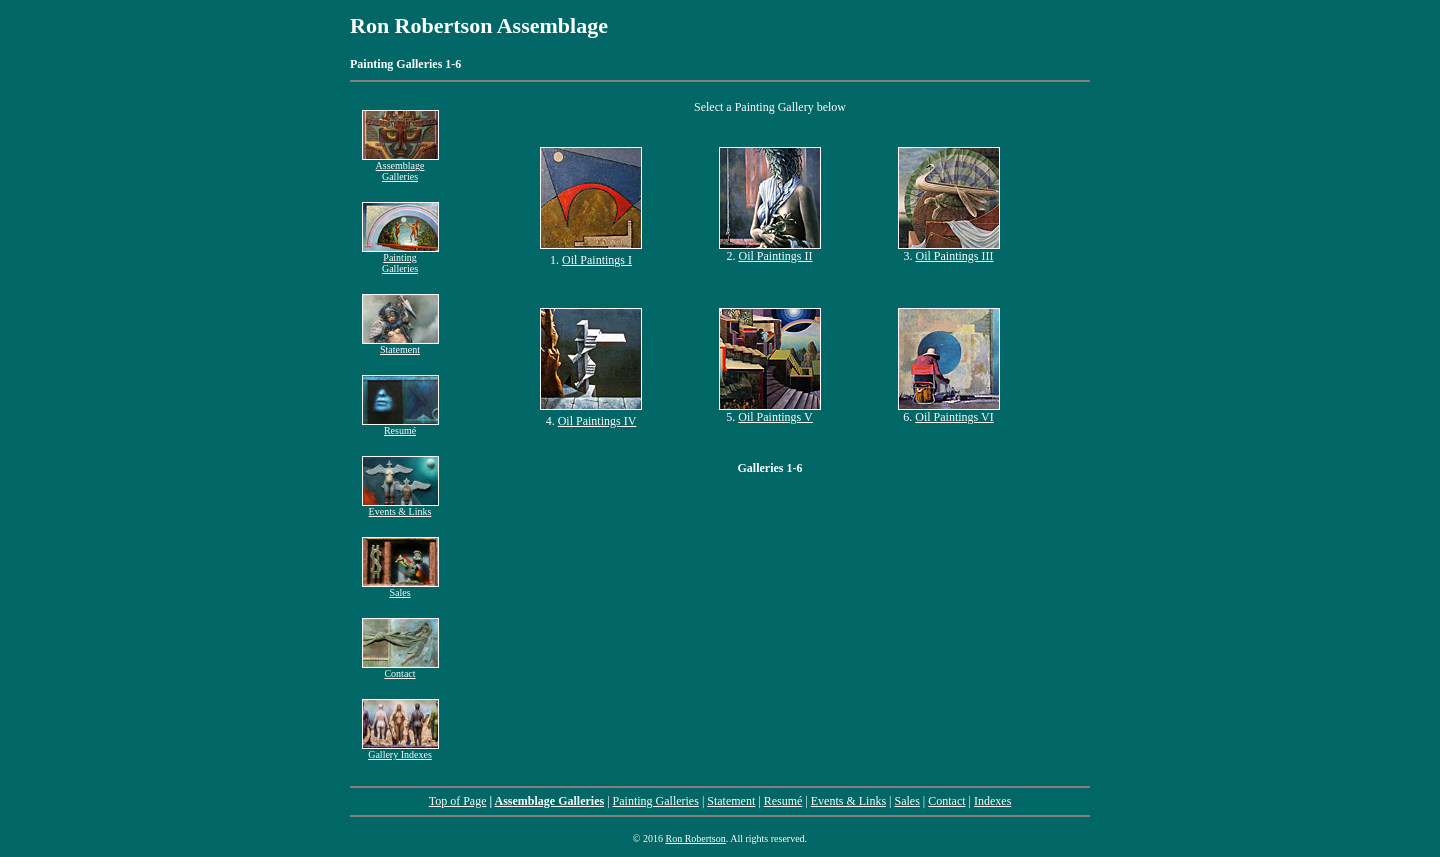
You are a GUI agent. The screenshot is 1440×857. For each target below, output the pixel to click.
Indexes (992, 801)
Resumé (400, 426)
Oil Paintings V (775, 417)
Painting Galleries (400, 258)
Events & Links (400, 507)
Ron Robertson (695, 838)
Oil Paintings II (776, 256)
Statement (400, 345)
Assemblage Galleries (400, 166)
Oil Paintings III (955, 256)
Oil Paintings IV (597, 421)
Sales (400, 588)
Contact (400, 669)
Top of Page (458, 801)
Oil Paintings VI (954, 417)
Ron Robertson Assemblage (479, 25)
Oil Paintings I (597, 260)
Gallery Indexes (400, 754)
